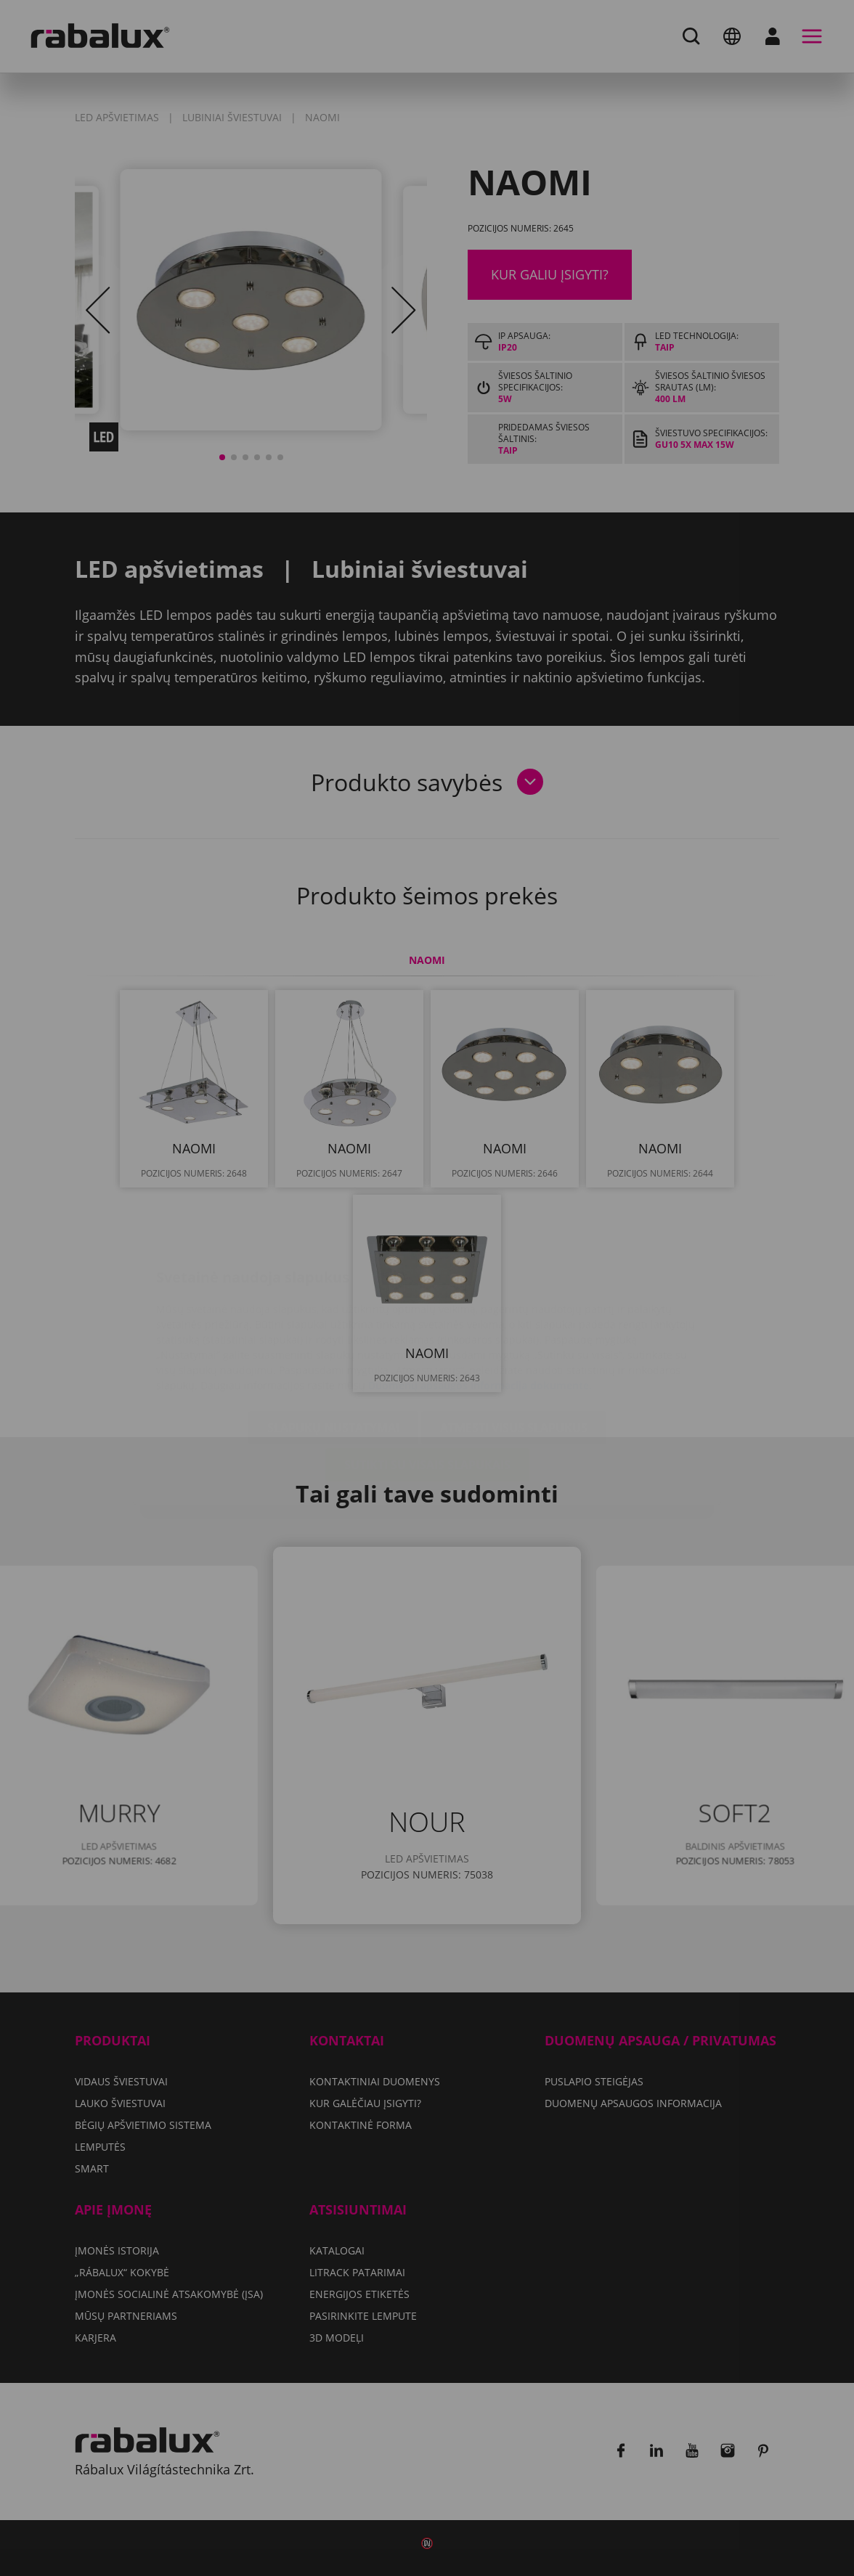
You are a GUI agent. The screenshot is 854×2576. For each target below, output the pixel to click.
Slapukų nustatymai (333, 1341)
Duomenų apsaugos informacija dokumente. (480, 1299)
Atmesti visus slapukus (513, 1341)
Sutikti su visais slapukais (427, 1378)
